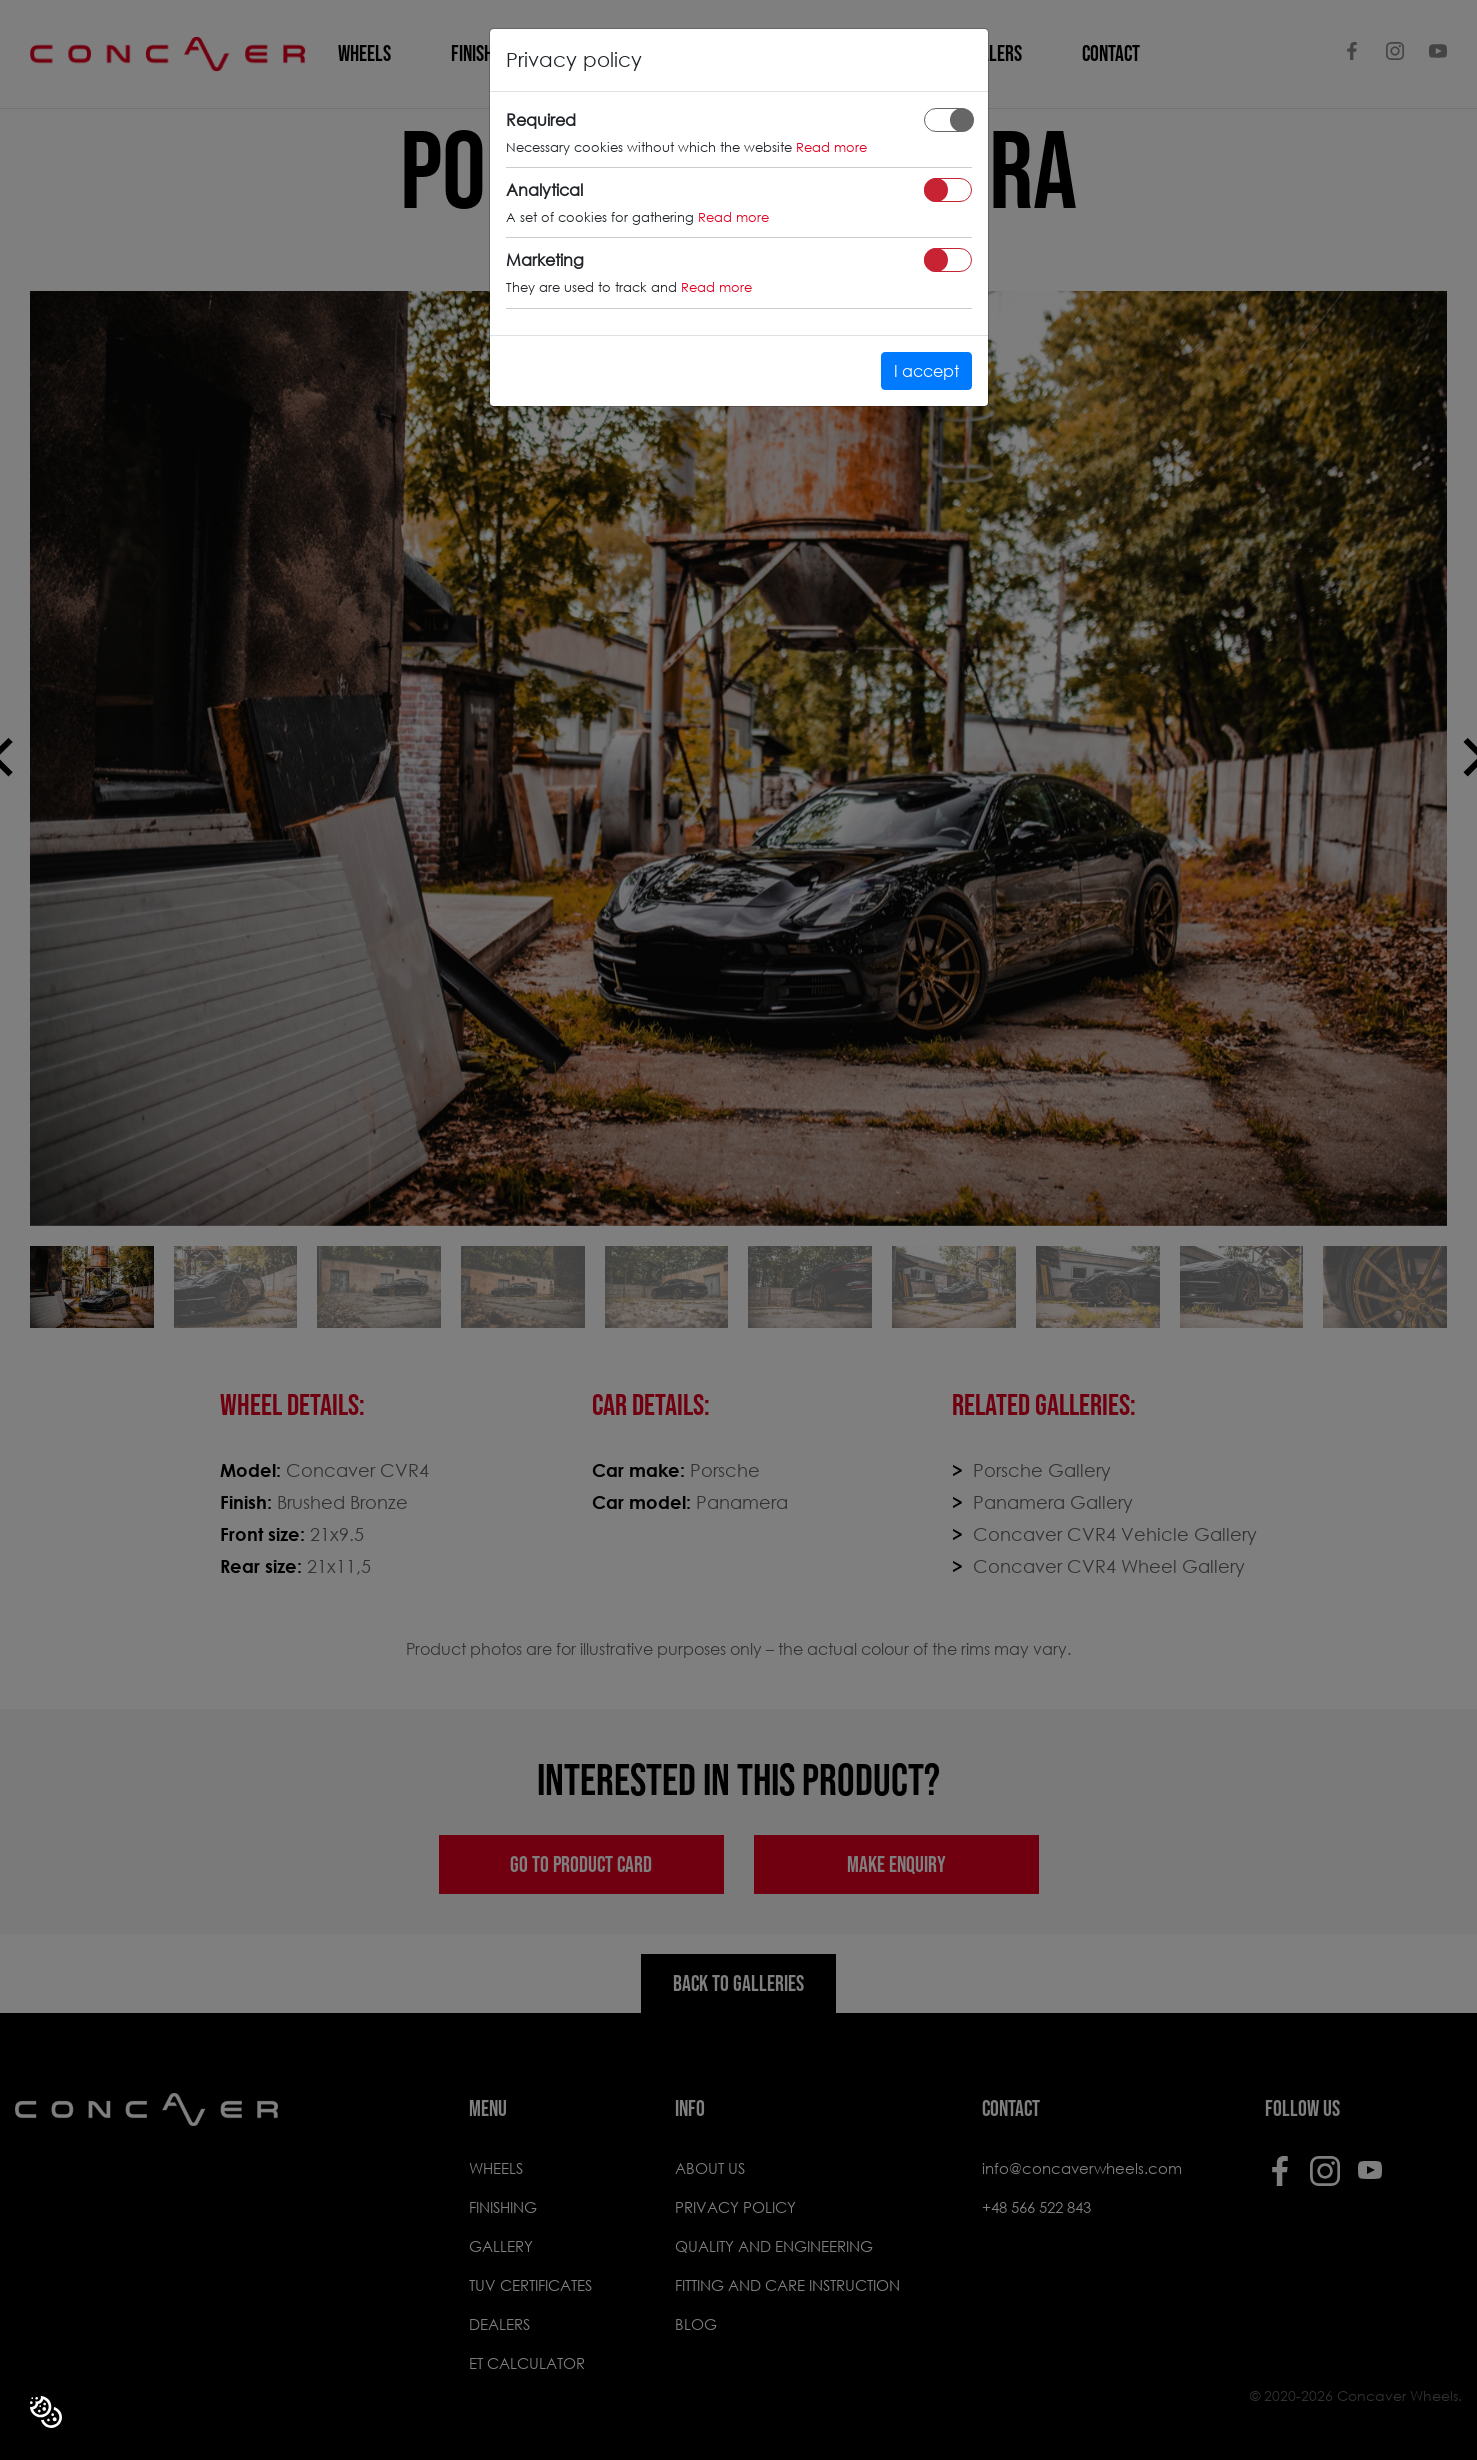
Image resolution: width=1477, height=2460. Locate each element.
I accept (926, 370)
